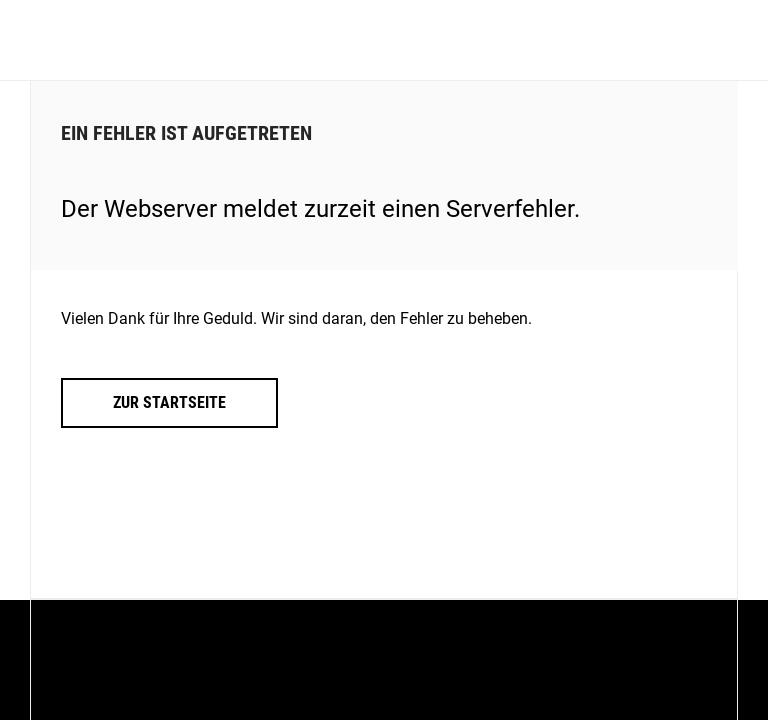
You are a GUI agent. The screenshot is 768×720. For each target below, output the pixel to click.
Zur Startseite (169, 402)
